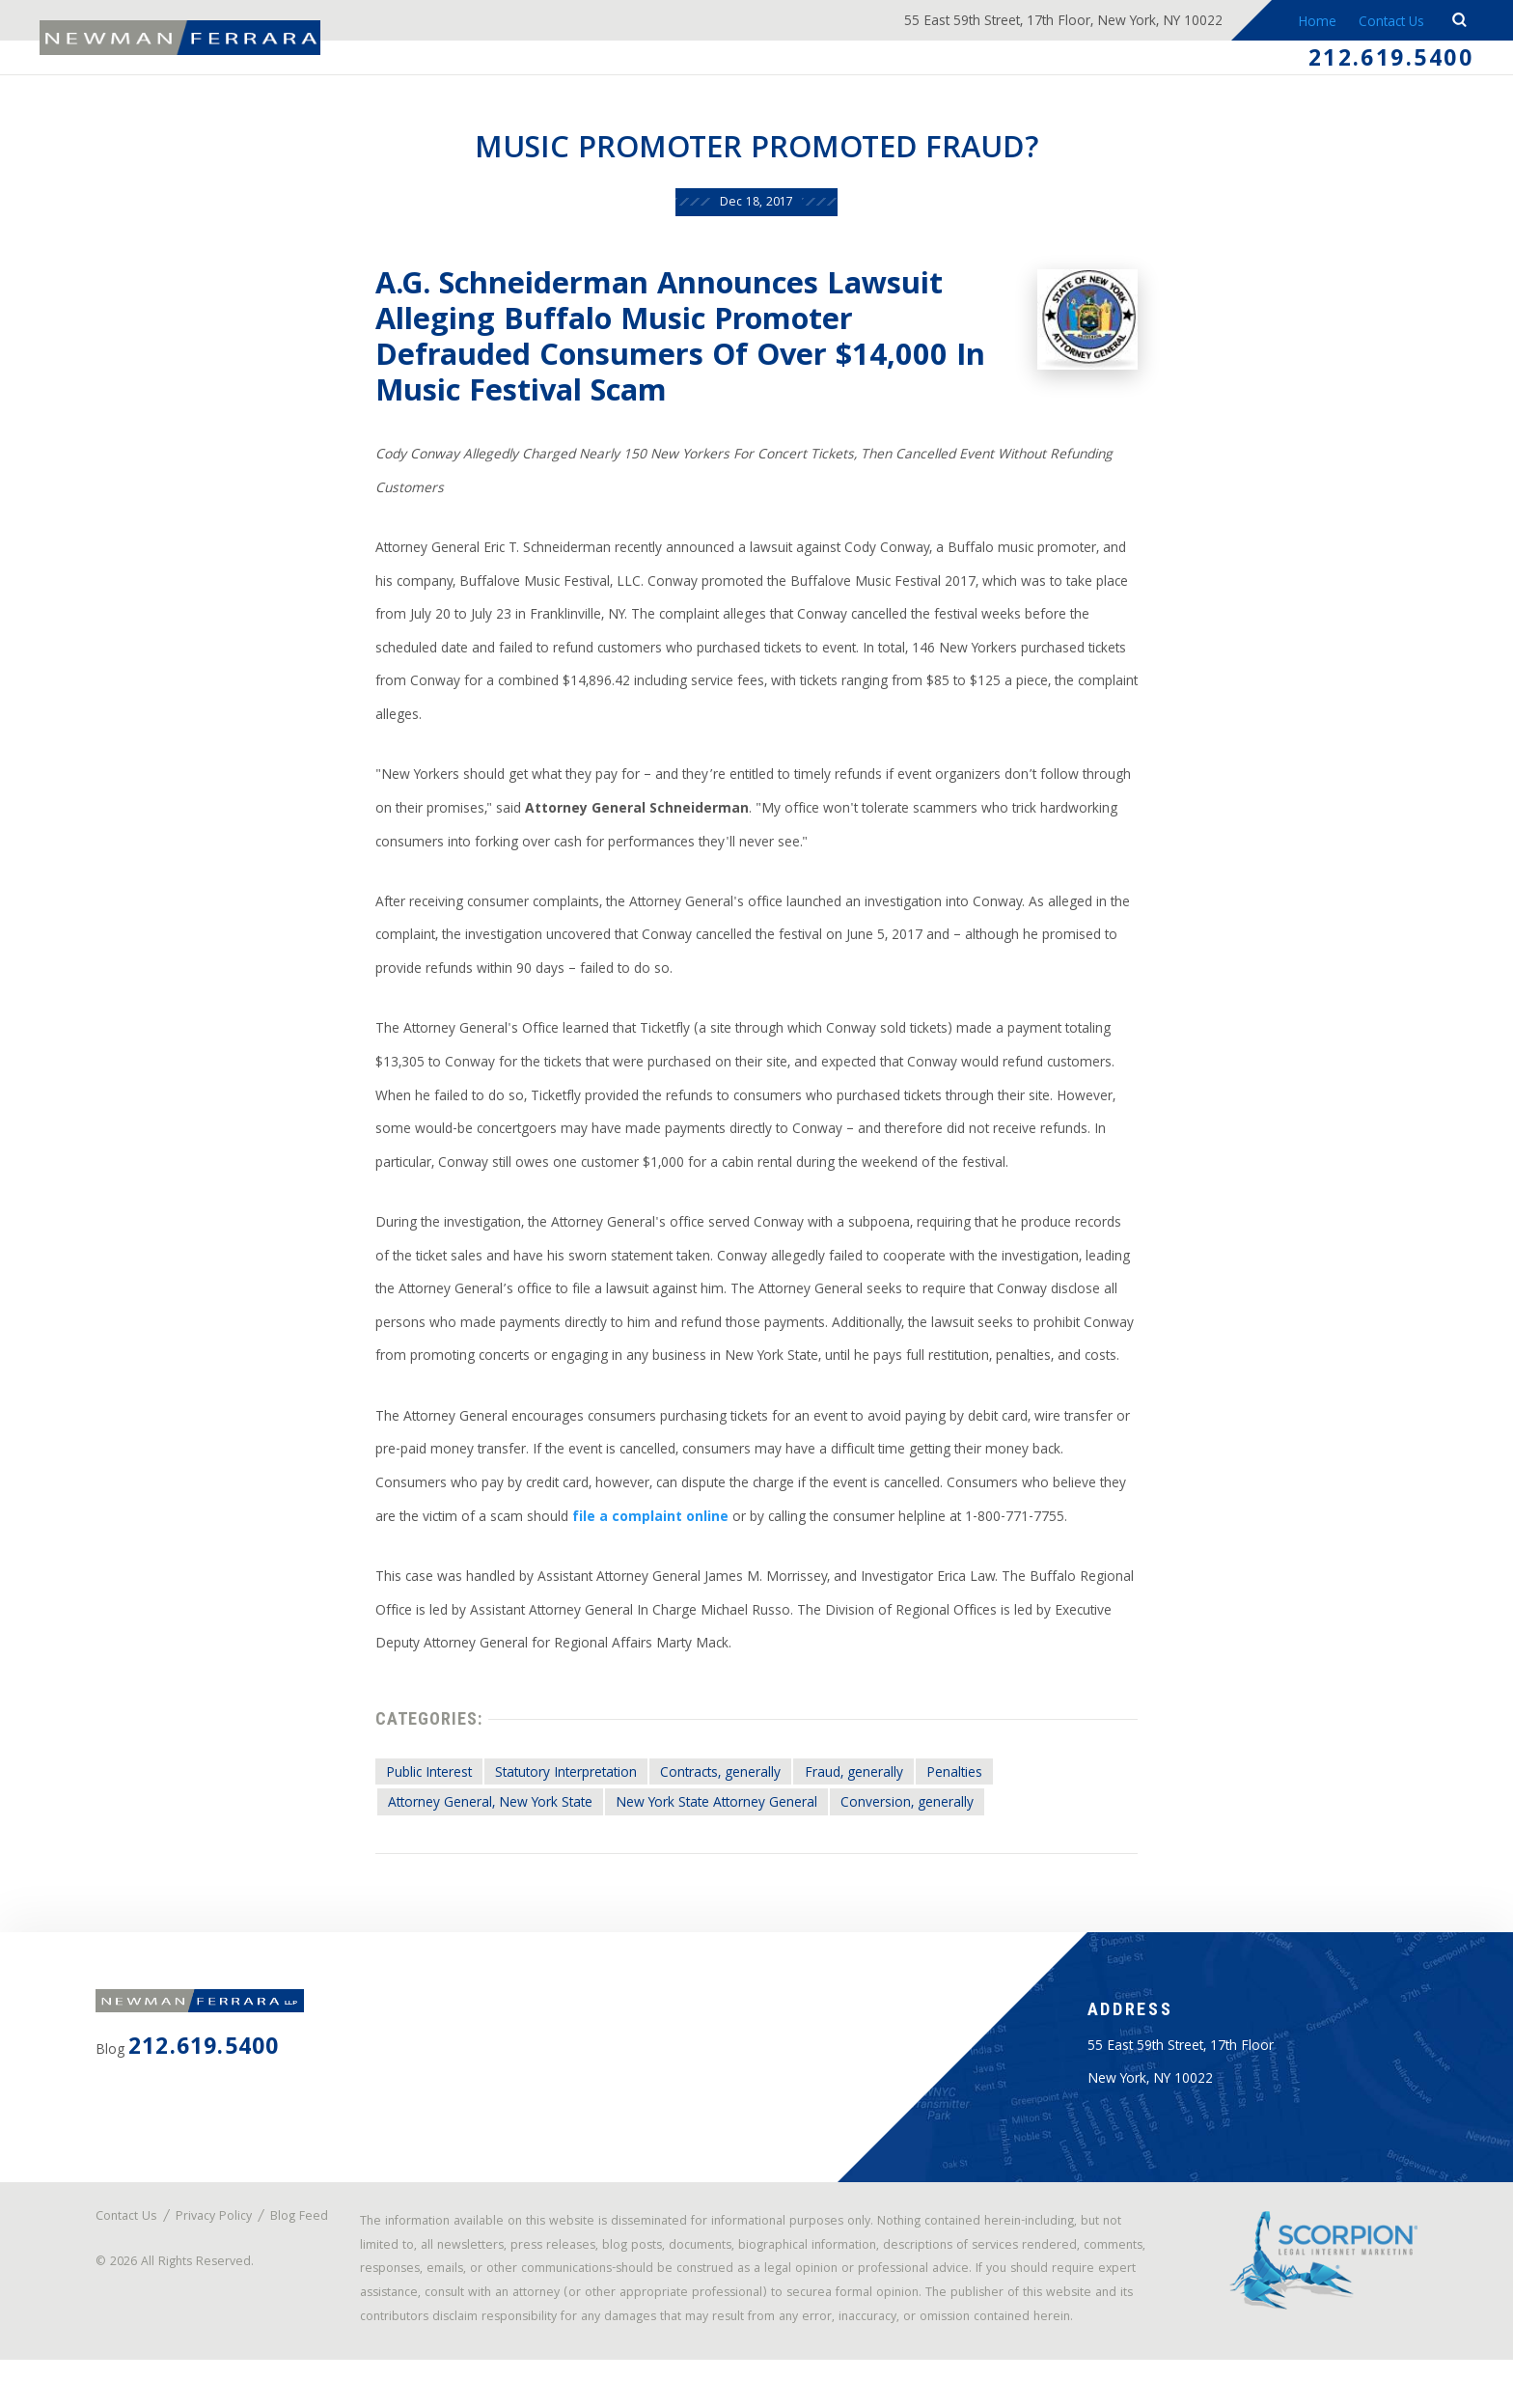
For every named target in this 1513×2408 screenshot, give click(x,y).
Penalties (964, 1790)
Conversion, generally (913, 1821)
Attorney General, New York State (487, 1821)
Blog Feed (135, 2252)
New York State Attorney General (720, 1821)
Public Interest (425, 1790)
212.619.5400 (1390, 61)
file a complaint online (649, 1531)
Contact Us (1387, 23)
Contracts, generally (727, 1790)
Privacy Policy (216, 2239)
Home (1308, 23)
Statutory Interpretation (568, 1790)
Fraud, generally (863, 1790)
